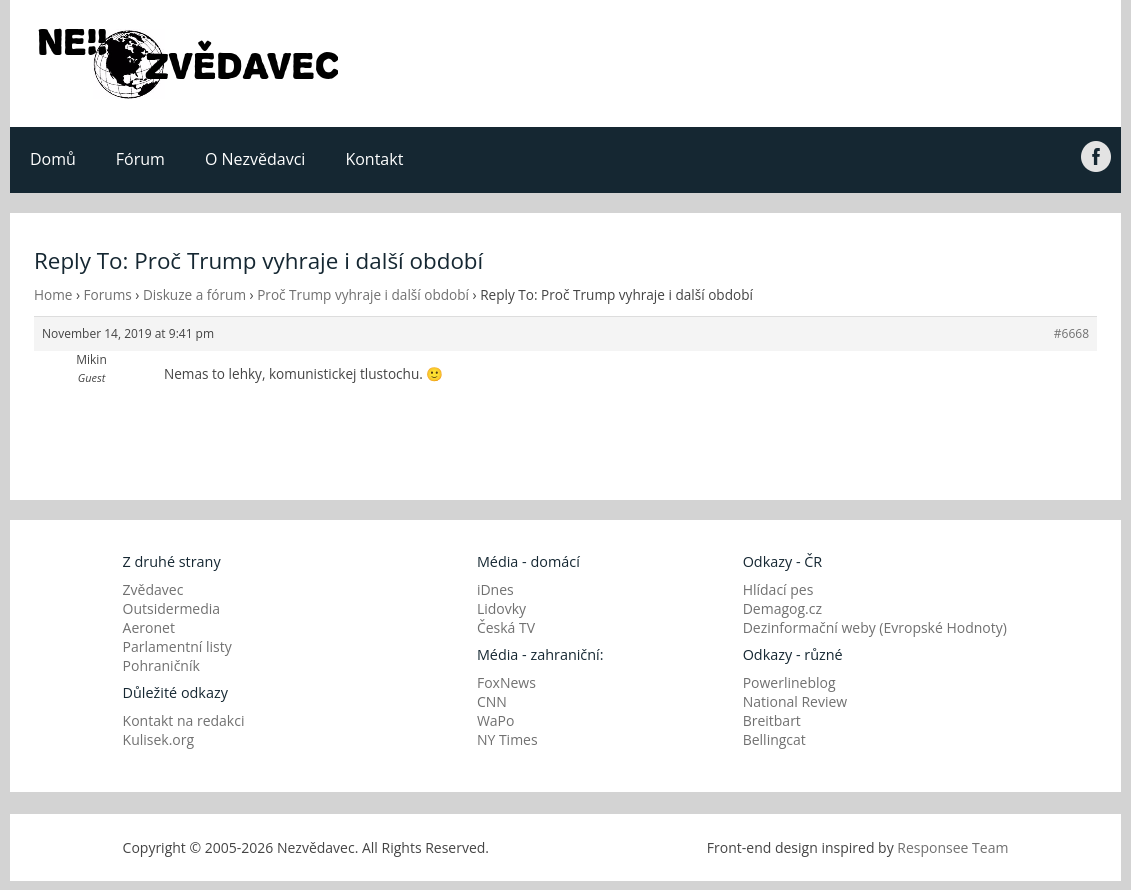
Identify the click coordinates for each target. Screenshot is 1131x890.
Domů (53, 159)
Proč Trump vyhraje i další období (363, 294)
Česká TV (506, 627)
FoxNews (506, 682)
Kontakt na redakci (184, 720)
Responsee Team (952, 847)
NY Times (507, 739)
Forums (108, 294)
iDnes (495, 589)
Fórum (140, 159)
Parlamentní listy (177, 646)
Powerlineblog (789, 682)
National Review (795, 701)
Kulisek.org (159, 739)
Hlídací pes (778, 589)
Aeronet (149, 627)
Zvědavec (153, 589)
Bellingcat (774, 739)
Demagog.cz (782, 608)
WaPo (496, 720)
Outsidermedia (172, 608)
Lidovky (501, 608)
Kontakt (374, 159)
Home (53, 294)
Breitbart (772, 720)
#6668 (1071, 333)
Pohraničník (161, 665)
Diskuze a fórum (194, 294)
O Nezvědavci (255, 159)
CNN (492, 701)
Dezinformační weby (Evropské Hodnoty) (875, 627)
